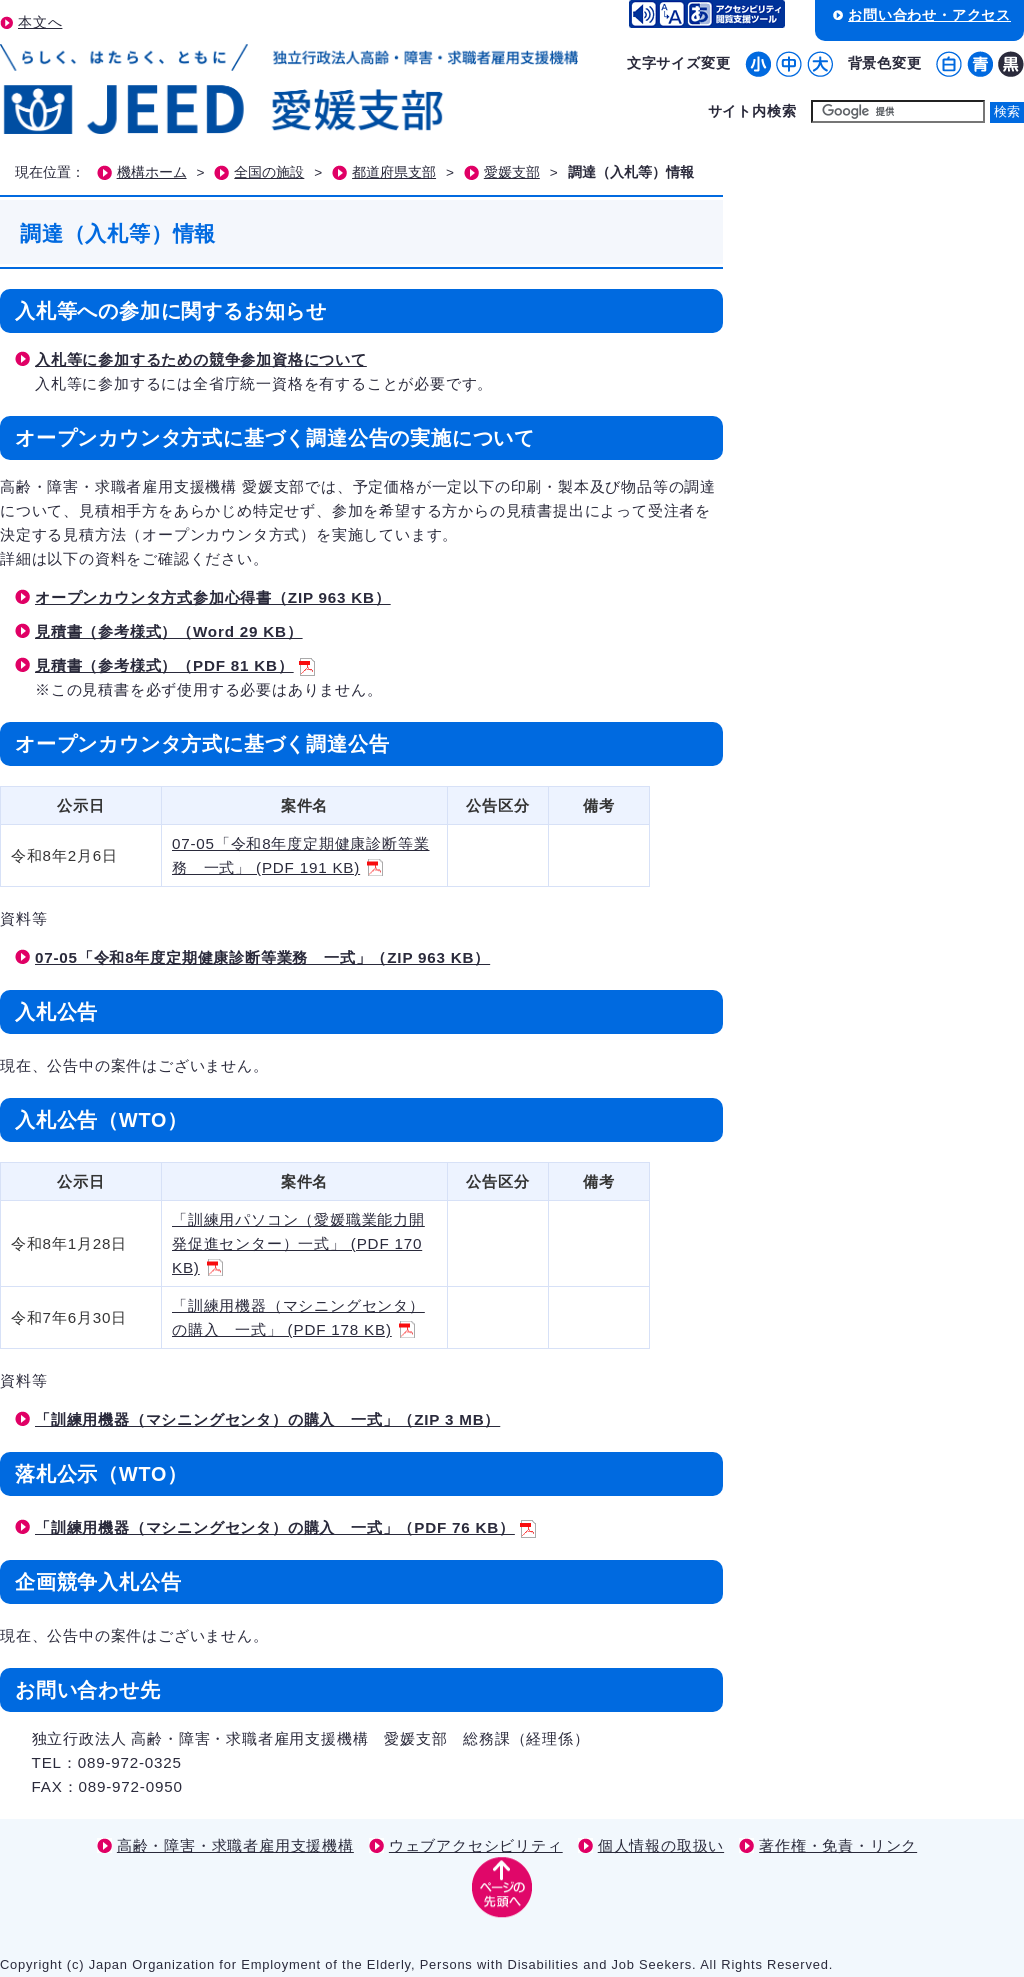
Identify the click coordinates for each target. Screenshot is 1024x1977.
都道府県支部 (394, 172)
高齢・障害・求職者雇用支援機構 (235, 1845)
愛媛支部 (512, 172)
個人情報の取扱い (661, 1845)
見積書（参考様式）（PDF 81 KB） (175, 665)
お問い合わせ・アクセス (929, 15)
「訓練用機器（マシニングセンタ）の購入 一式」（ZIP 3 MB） (267, 1419)
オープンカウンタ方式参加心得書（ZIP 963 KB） (213, 597)
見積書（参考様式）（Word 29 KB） (169, 631)
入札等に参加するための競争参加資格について (201, 359)
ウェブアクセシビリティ (476, 1845)
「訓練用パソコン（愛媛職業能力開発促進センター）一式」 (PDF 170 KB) (298, 1243)
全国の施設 (269, 172)
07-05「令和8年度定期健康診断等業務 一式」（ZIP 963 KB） (262, 957)
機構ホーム (152, 172)
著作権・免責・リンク (838, 1845)
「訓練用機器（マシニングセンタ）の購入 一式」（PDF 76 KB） (285, 1527)
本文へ (40, 22)
